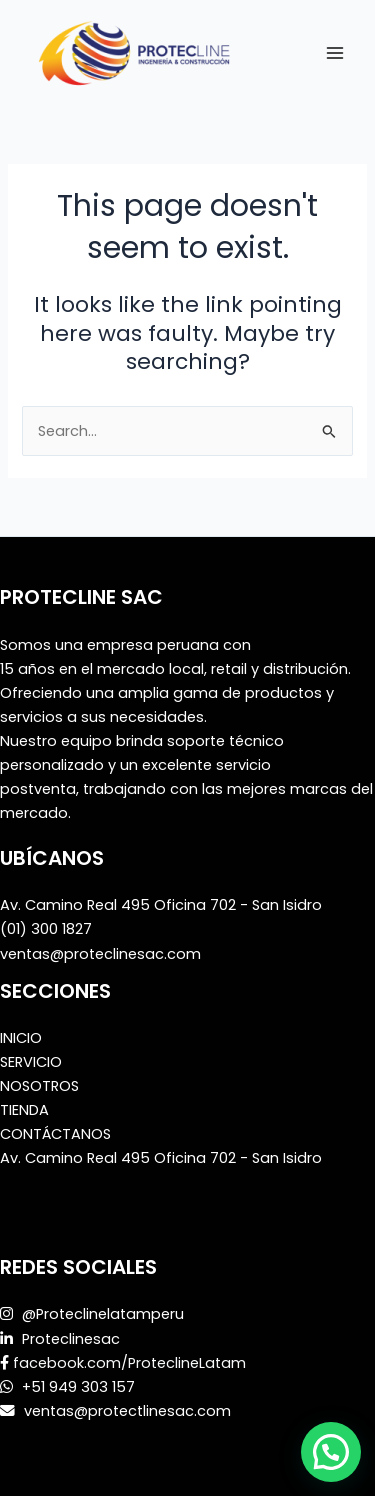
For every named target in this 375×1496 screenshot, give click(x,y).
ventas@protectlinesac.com (125, 1411)
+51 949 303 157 (76, 1387)
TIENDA (24, 1110)
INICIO (21, 1038)
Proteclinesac (71, 1339)
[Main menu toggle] (335, 52)
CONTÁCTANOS (55, 1134)
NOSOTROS (39, 1086)
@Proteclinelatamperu (103, 1314)
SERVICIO (31, 1062)
